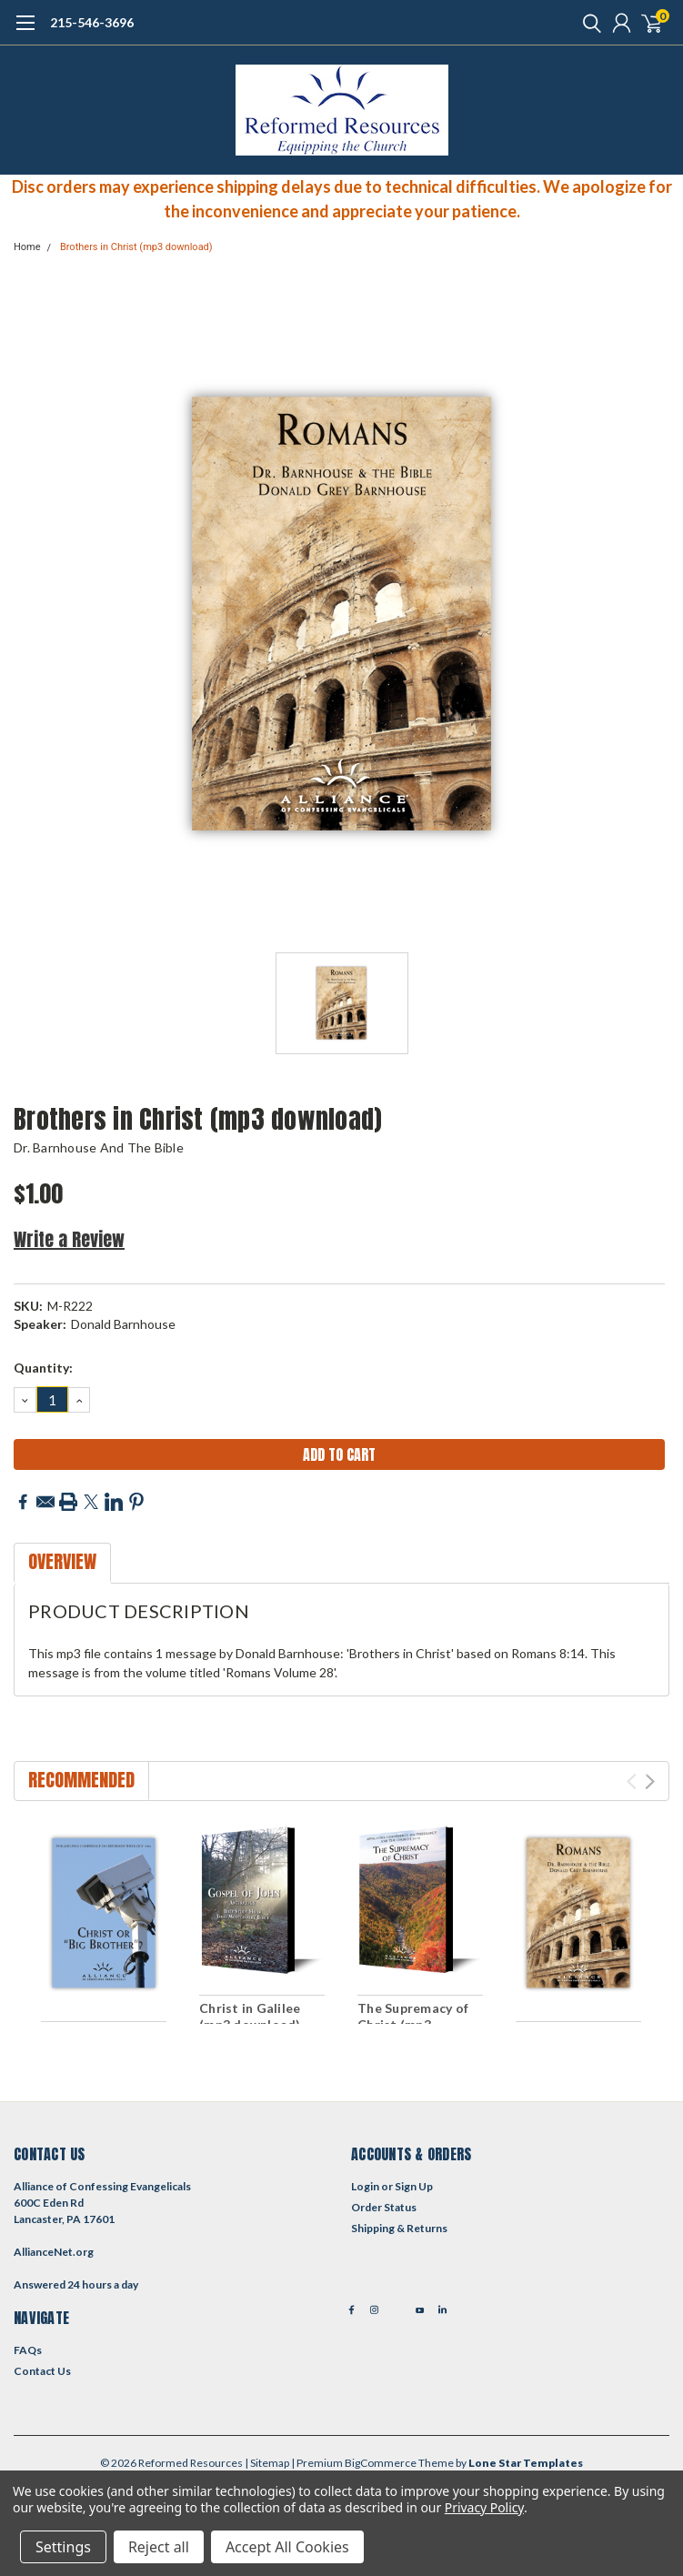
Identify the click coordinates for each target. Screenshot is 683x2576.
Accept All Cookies (287, 2547)
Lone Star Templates (525, 2463)
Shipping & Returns (399, 2228)
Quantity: (43, 1367)
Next (650, 1781)
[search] (587, 22)
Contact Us (42, 2371)
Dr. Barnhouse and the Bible (99, 1147)
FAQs (28, 2350)
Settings (63, 2547)
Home (27, 247)
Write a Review (69, 1239)
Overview (62, 1561)
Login (365, 2186)
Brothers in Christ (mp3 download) (136, 247)
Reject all (158, 2547)
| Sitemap (267, 2463)
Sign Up (414, 2186)
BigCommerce (381, 2463)
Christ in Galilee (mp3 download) (250, 2016)
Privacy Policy (484, 2507)
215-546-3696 (92, 22)
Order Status (384, 2207)
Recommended (81, 1780)
